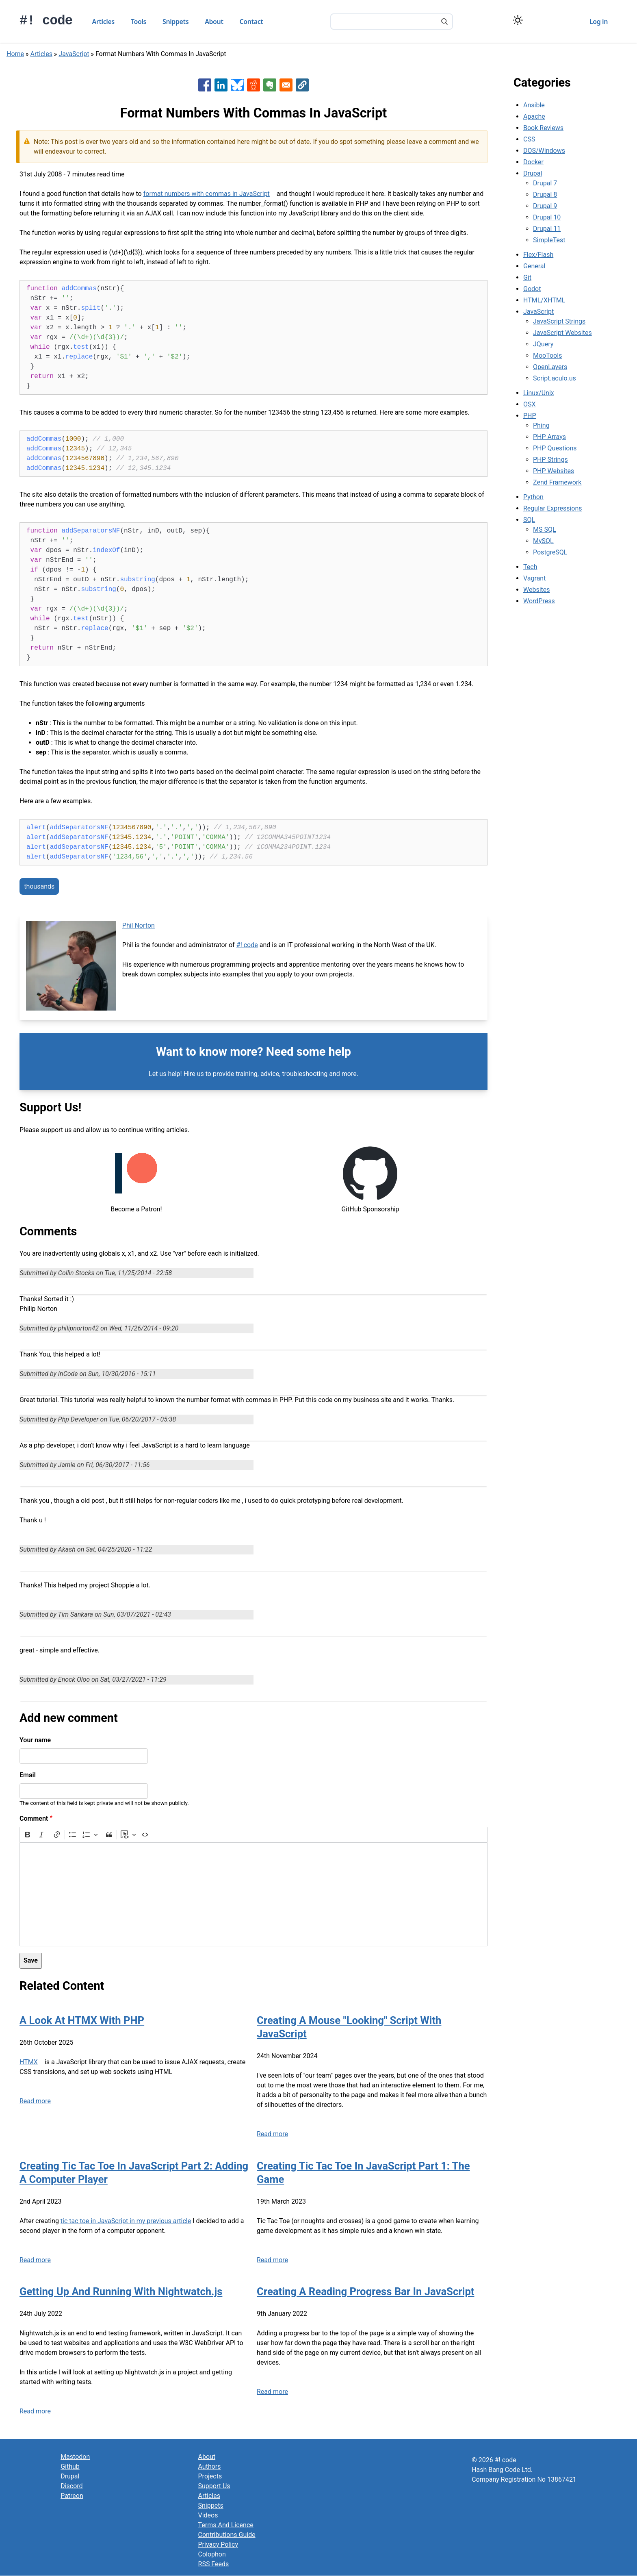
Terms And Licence (226, 2525)
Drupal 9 (545, 206)
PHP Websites (553, 471)
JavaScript (73, 54)
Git (527, 277)
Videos (208, 2515)
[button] (302, 84)
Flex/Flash (538, 255)
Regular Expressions (552, 508)
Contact (251, 21)
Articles (103, 21)
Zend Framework (557, 482)
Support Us (214, 2486)
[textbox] (254, 1894)
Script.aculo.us (554, 378)
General (534, 266)
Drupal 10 (547, 217)
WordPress (539, 601)
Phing (541, 425)
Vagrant (534, 578)
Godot (532, 289)
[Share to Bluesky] (237, 84)
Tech (530, 567)
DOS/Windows (544, 150)
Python (533, 497)
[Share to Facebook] (204, 84)
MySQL (543, 541)
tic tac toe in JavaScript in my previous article (126, 2221)
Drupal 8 (545, 194)
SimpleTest (549, 240)
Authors (209, 2466)
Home (15, 54)
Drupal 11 (547, 229)
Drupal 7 (545, 183)
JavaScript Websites (562, 333)
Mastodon (75, 2457)
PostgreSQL (550, 552)
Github (70, 2466)
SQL (529, 520)
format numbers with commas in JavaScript (206, 194)
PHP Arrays (549, 437)
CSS (529, 139)
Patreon (72, 2496)
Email (28, 1775)
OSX (529, 404)
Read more (35, 2101)
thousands (39, 886)
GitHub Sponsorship (370, 1209)
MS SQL (544, 529)
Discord (71, 2486)
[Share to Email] (286, 84)
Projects (210, 2476)
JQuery (543, 344)
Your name (35, 1740)
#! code (46, 20)
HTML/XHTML (544, 300)
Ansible (534, 105)
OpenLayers (550, 367)
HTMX (29, 2062)
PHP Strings (550, 459)
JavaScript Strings (559, 321)
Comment (34, 1818)
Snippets (175, 21)
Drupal (532, 173)
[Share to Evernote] (269, 84)
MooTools (547, 355)
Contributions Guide (227, 2535)
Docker (533, 162)
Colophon (212, 2554)
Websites (536, 589)
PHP (529, 416)
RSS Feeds (213, 2564)
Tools (138, 21)
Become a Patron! (136, 1209)
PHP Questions (554, 448)
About (214, 21)
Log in (598, 21)
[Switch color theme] (517, 20)
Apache (534, 116)
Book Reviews (543, 128)
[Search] (444, 22)
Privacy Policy (218, 2544)
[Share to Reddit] (253, 84)
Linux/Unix (538, 393)
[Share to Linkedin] (221, 84)
